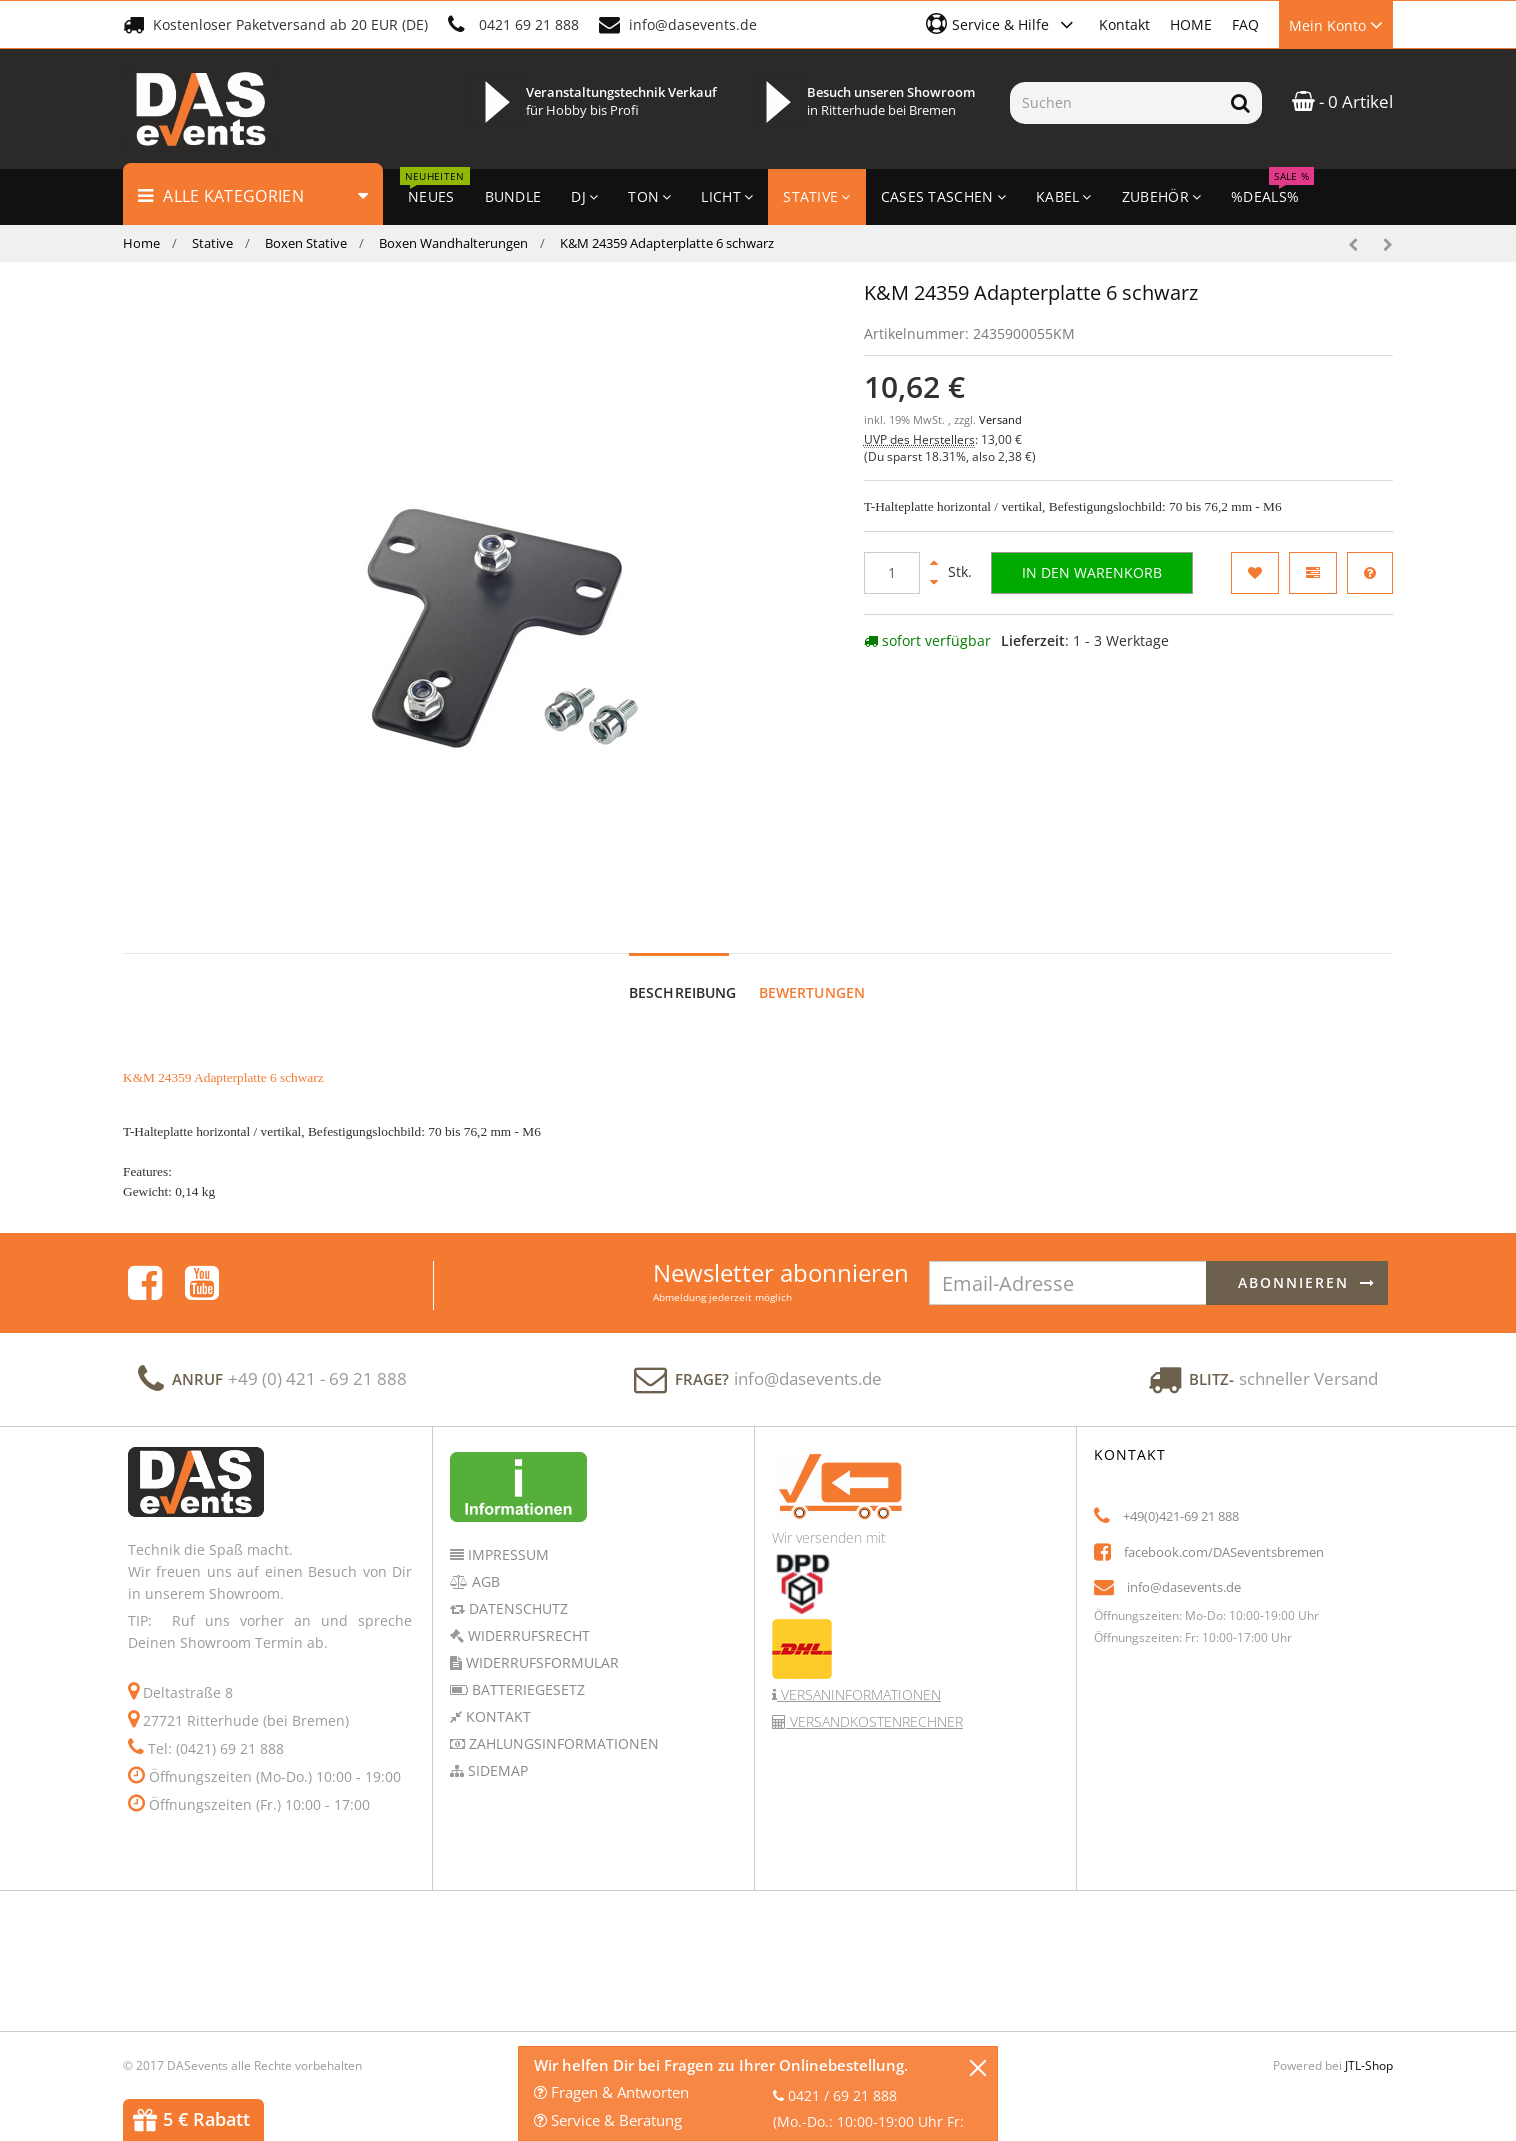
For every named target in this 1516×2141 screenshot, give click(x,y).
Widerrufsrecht (527, 1616)
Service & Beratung (608, 2120)
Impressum (506, 1535)
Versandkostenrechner (874, 1702)
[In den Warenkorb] (1092, 573)
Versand (1000, 420)
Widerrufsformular (540, 1643)
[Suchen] (1114, 103)
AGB (484, 1562)
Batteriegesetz (526, 1670)
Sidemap (496, 1751)
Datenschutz (516, 1589)
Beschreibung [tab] (683, 973)
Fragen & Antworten (611, 2092)
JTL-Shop (1369, 2046)
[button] (1002, 24)
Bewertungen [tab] (812, 973)
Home (141, 243)
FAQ (1245, 24)
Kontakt (1124, 24)
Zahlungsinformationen (562, 1724)
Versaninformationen (859, 1675)
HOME (1191, 24)
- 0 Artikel (1342, 101)
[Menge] (892, 573)
